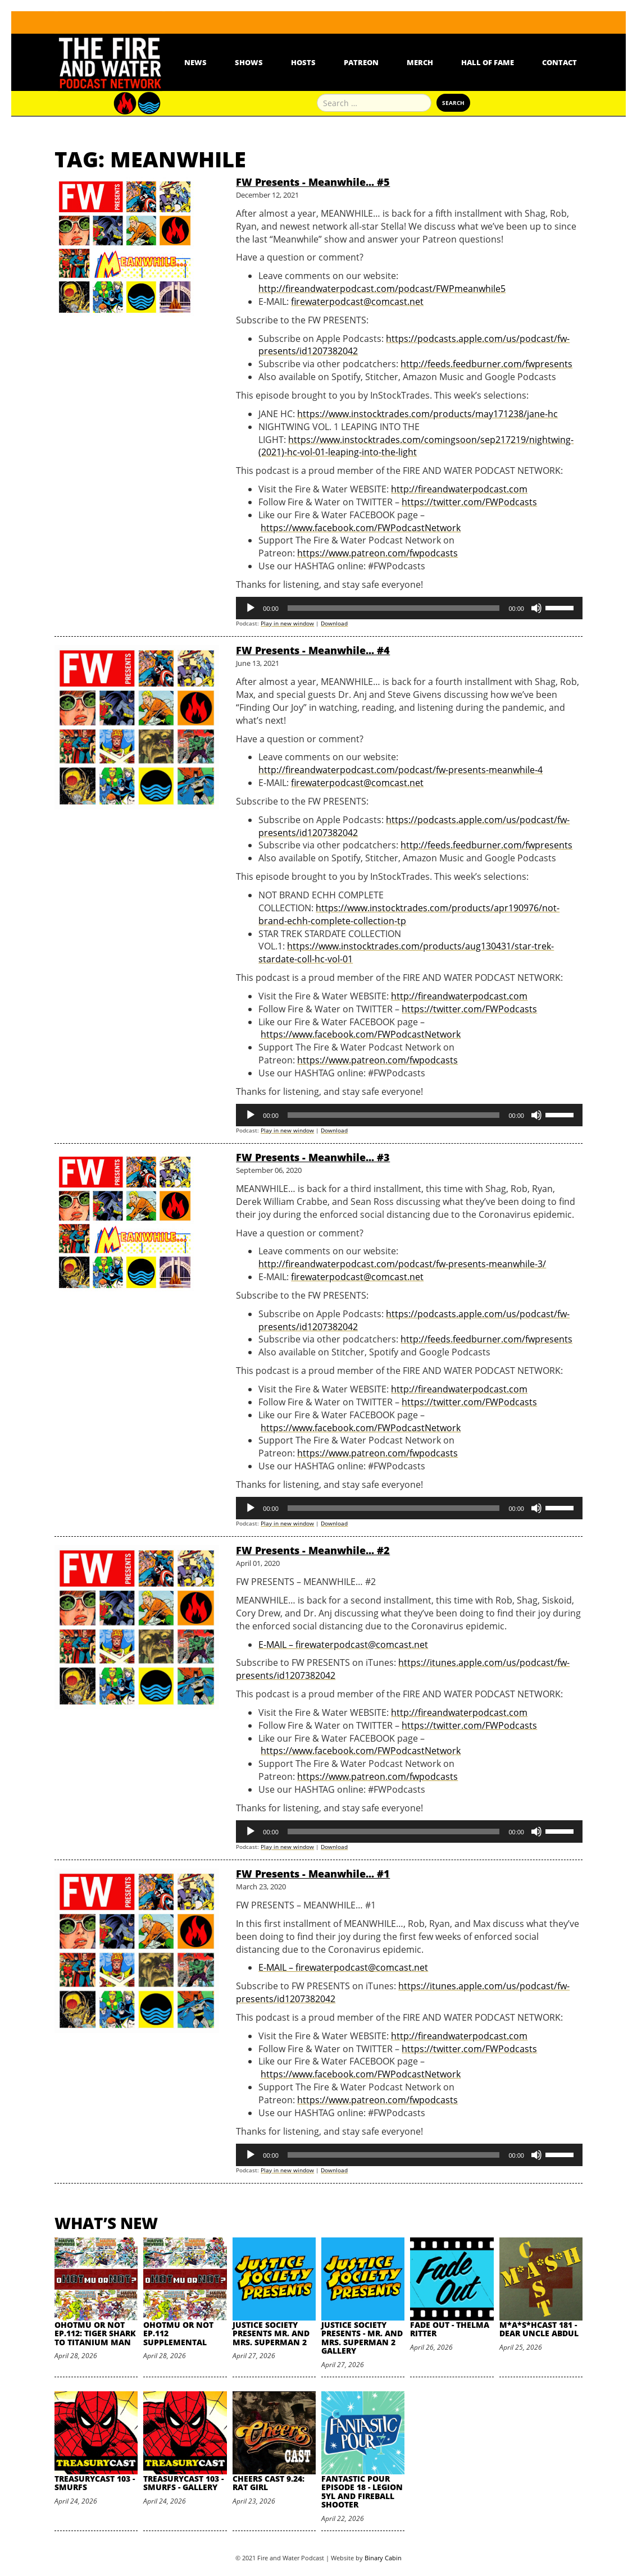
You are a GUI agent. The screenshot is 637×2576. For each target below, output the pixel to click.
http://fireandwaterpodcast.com (459, 489)
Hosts (303, 62)
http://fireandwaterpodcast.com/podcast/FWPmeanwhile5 (382, 288)
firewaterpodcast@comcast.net (357, 301)
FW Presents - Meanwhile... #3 (313, 1157)
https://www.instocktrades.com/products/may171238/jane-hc (427, 414)
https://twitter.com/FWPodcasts (469, 502)
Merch (420, 62)
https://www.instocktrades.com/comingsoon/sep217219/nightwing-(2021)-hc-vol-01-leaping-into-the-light (416, 446)
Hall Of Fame (487, 62)
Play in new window (287, 623)
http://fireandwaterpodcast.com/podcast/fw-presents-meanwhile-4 (400, 770)
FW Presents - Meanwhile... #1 (313, 1873)
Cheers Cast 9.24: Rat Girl (268, 2482)
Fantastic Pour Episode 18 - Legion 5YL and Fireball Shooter (362, 2491)
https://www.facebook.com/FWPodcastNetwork (361, 528)
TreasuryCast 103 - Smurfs (94, 2482)
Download (334, 623)
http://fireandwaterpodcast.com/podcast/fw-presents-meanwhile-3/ (402, 1264)
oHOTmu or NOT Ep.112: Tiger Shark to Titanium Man (95, 2333)
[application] (409, 608)
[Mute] (536, 608)
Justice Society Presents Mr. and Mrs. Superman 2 (271, 2333)
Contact (559, 62)
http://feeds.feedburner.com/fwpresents (486, 364)
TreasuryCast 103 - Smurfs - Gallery (183, 2482)
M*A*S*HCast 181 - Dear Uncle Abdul (539, 2329)
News (195, 62)
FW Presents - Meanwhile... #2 (313, 1550)
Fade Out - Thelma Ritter (449, 2329)
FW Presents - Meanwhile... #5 (313, 182)
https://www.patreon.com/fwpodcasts (377, 553)
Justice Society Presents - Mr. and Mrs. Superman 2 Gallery (362, 2337)
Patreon (361, 62)
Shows (249, 62)
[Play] (250, 608)
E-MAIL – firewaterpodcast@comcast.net (343, 1644)
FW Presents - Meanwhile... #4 (313, 650)
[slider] (394, 608)
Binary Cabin (383, 2558)
